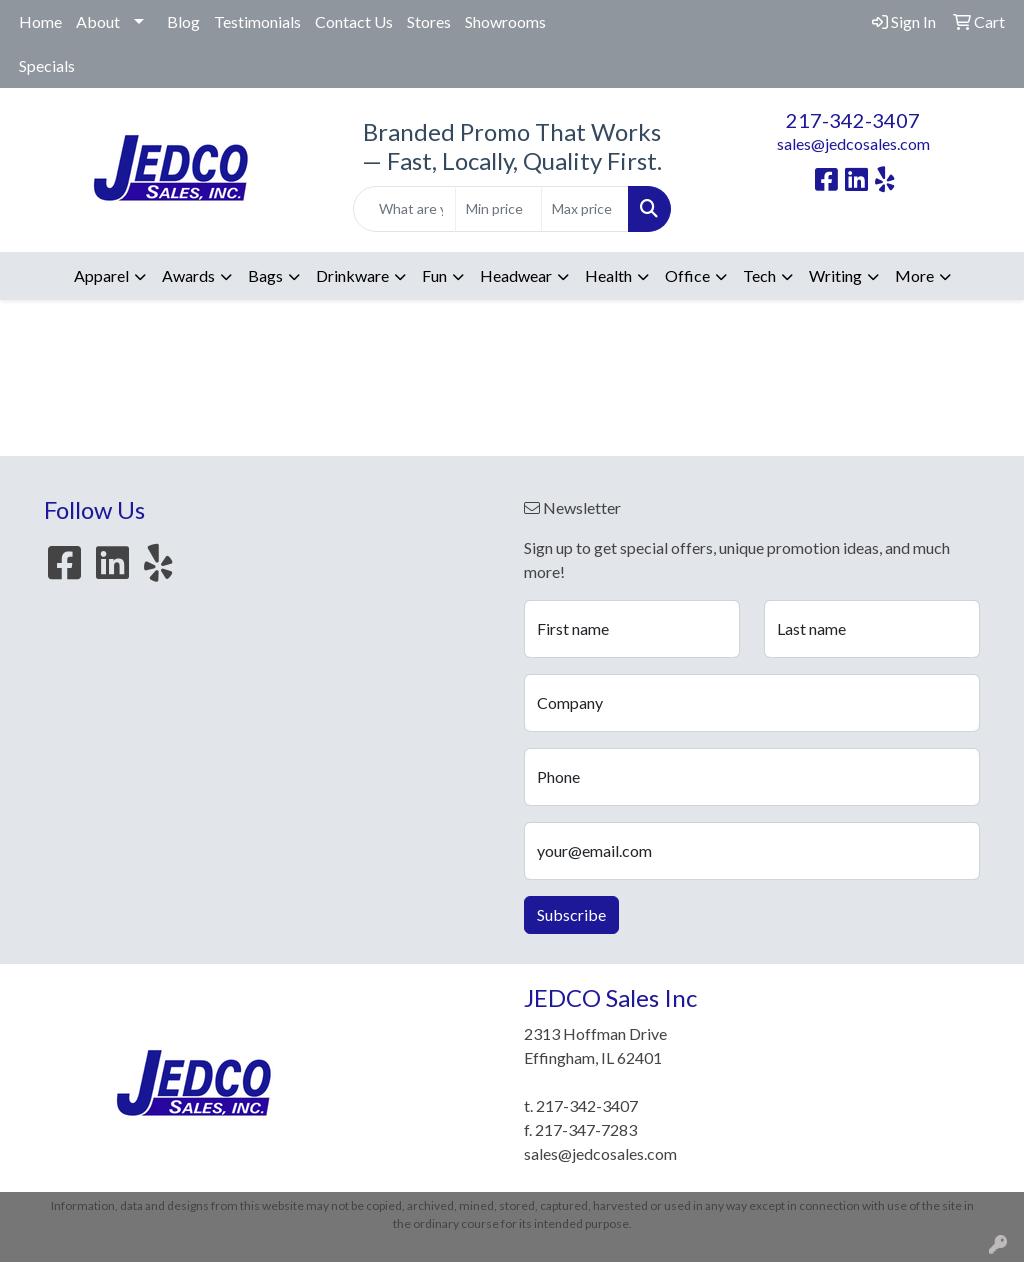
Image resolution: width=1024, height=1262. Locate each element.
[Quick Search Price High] (584, 209)
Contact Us (354, 21)
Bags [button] (265, 275)
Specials (47, 65)
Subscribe (571, 914)
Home (40, 21)
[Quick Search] (404, 209)
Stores (429, 21)
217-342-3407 (853, 120)
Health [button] (608, 275)
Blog (183, 21)
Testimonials (257, 21)
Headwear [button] (516, 275)
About (98, 21)
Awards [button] (188, 275)
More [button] (914, 275)
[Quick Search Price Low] (498, 209)
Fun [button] (434, 275)
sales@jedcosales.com (853, 143)
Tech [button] (759, 275)
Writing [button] (835, 275)
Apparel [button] (101, 275)
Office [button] (687, 275)
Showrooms (505, 21)
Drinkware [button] (352, 275)
